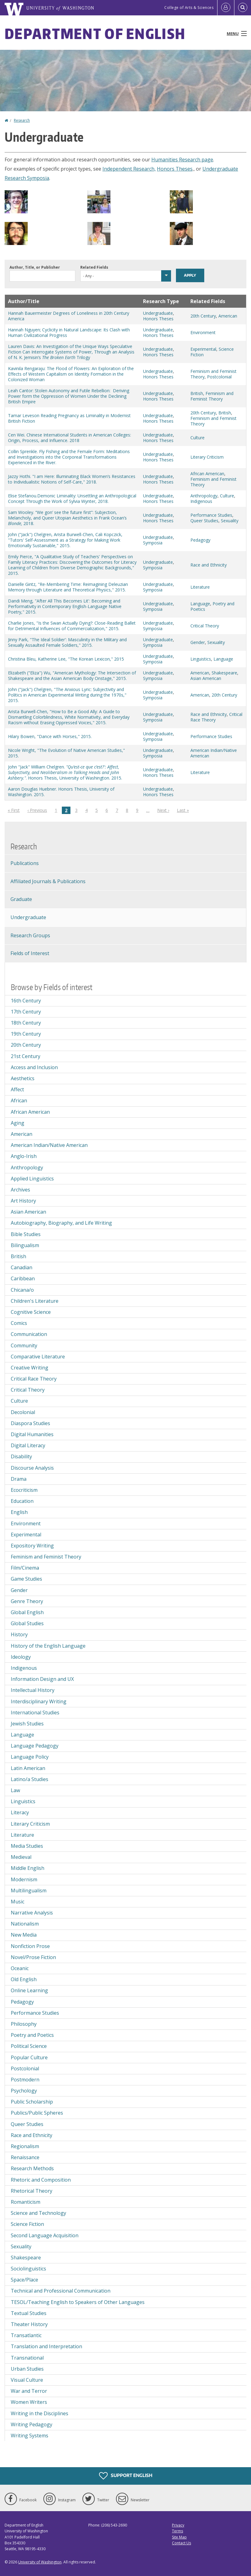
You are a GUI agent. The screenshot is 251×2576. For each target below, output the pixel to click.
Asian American (205, 678)
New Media (24, 1934)
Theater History (29, 2324)
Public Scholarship (32, 2101)
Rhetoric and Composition (41, 2179)
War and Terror (29, 2391)
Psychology (24, 2090)
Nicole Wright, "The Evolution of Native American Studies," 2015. (66, 753)
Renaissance (25, 2157)
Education (22, 1501)
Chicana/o (22, 1289)
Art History (23, 1200)
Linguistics (200, 659)
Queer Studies (204, 520)
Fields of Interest (29, 953)
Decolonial (23, 1412)
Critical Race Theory (34, 1378)
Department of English (95, 33)
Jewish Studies (27, 1723)
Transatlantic (26, 2335)
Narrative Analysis (32, 1912)
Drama (18, 1479)
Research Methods (32, 2168)
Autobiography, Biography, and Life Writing (61, 1222)
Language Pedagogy (34, 1745)
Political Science (29, 2046)
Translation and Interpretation (46, 2346)
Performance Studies (211, 515)
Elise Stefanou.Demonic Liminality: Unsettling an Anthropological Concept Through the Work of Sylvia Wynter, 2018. (72, 498)
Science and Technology (38, 2213)
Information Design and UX (42, 1679)
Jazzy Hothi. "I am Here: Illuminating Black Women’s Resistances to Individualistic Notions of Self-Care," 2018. (71, 479)
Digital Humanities (32, 1434)
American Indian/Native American (213, 753)
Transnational (27, 2357)
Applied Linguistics (32, 1178)
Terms (177, 2531)
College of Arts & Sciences (188, 7)
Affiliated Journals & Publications (48, 881)
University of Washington (40, 2562)
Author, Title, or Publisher (35, 267)
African (19, 1100)
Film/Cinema (25, 1567)
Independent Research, (129, 168)
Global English (27, 1612)
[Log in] (225, 7)
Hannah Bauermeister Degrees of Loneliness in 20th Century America (68, 316)
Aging (17, 1123)
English (19, 1512)
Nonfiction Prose (30, 1946)
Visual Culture (27, 2379)
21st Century (25, 1056)
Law (15, 1790)
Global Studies (27, 1623)
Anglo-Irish (24, 1156)
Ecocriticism (24, 1490)
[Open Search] (242, 7)
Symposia (152, 543)
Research (22, 120)
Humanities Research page (182, 159)
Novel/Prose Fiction (33, 1957)
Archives (20, 1189)
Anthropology (203, 496)
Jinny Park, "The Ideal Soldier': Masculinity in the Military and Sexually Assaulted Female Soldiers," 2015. (67, 642)
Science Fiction (27, 2224)
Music (17, 1901)
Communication (29, 1334)
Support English (125, 2475)
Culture (197, 438)
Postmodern (25, 2079)
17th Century (26, 1011)
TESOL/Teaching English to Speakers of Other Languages (78, 2302)
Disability (21, 1456)
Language (200, 603)
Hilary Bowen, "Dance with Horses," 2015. (50, 736)
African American (207, 473)
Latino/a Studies (29, 1779)
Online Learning (29, 1990)
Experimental (203, 349)
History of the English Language (48, 1645)
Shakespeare (224, 673)
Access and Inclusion (34, 1067)
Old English (24, 1979)
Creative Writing (29, 1367)
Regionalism (25, 2146)
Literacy (20, 1812)
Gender (197, 642)
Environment (203, 332)
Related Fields (94, 267)
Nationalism (25, 1923)
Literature (200, 587)
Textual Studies (28, 2313)
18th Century (26, 1022)
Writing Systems (29, 2435)
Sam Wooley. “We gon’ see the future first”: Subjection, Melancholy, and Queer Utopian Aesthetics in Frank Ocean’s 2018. (67, 517)
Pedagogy (200, 540)
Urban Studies (27, 2368)
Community (24, 1345)
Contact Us (181, 2543)
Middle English (27, 1868)
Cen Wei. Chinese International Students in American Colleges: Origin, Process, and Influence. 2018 (69, 437)
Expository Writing (32, 1545)
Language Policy (30, 1756)
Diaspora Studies (30, 1423)
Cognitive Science (31, 1312)
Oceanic (20, 1968)
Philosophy (24, 2024)
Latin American (28, 1768)
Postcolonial (219, 377)
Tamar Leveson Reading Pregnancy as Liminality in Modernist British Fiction (69, 418)
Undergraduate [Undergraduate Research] (28, 917)
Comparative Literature (38, 1356)
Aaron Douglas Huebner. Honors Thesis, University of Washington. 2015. (61, 791)
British (196, 393)
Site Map (179, 2537)
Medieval (21, 1857)
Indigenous (201, 501)
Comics (19, 1323)
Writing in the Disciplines (39, 2413)
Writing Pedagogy (31, 2424)
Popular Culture (29, 2057)
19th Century (26, 1033)
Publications (24, 863)
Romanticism (25, 2202)
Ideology (21, 1656)
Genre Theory (27, 1601)
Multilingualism (28, 1890)
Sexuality (229, 520)
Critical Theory (204, 626)
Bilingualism (25, 1245)
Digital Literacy (28, 1445)
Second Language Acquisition (44, 2235)
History (19, 1634)
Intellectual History (32, 1690)
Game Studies (26, 1578)
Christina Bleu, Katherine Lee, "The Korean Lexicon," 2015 (66, 659)
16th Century (26, 1000)
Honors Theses (175, 168)
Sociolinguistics (28, 2268)
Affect (17, 1089)
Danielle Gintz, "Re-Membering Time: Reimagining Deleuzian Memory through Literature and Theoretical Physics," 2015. (68, 587)
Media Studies (27, 1846)
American (227, 316)
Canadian (21, 1267)
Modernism (24, 1879)
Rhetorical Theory (31, 2190)
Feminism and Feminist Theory (211, 396)
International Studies (35, 1712)
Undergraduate (158, 313)
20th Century (203, 316)
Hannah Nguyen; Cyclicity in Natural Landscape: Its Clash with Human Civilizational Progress (69, 332)
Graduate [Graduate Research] (21, 899)
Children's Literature (34, 1301)
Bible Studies (26, 1234)
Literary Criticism (207, 457)
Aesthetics (22, 1078)
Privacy (178, 2525)
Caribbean (23, 1278)
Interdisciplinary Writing (38, 1701)
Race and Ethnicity (208, 565)
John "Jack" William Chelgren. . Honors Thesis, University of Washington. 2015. (65, 772)
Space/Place (24, 2279)
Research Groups (30, 935)
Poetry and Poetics (212, 606)
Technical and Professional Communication (60, 2290)
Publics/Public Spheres (37, 2112)
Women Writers (29, 2402)
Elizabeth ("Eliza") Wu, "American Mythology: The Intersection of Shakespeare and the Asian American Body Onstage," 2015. (72, 675)
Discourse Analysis (32, 1467)
